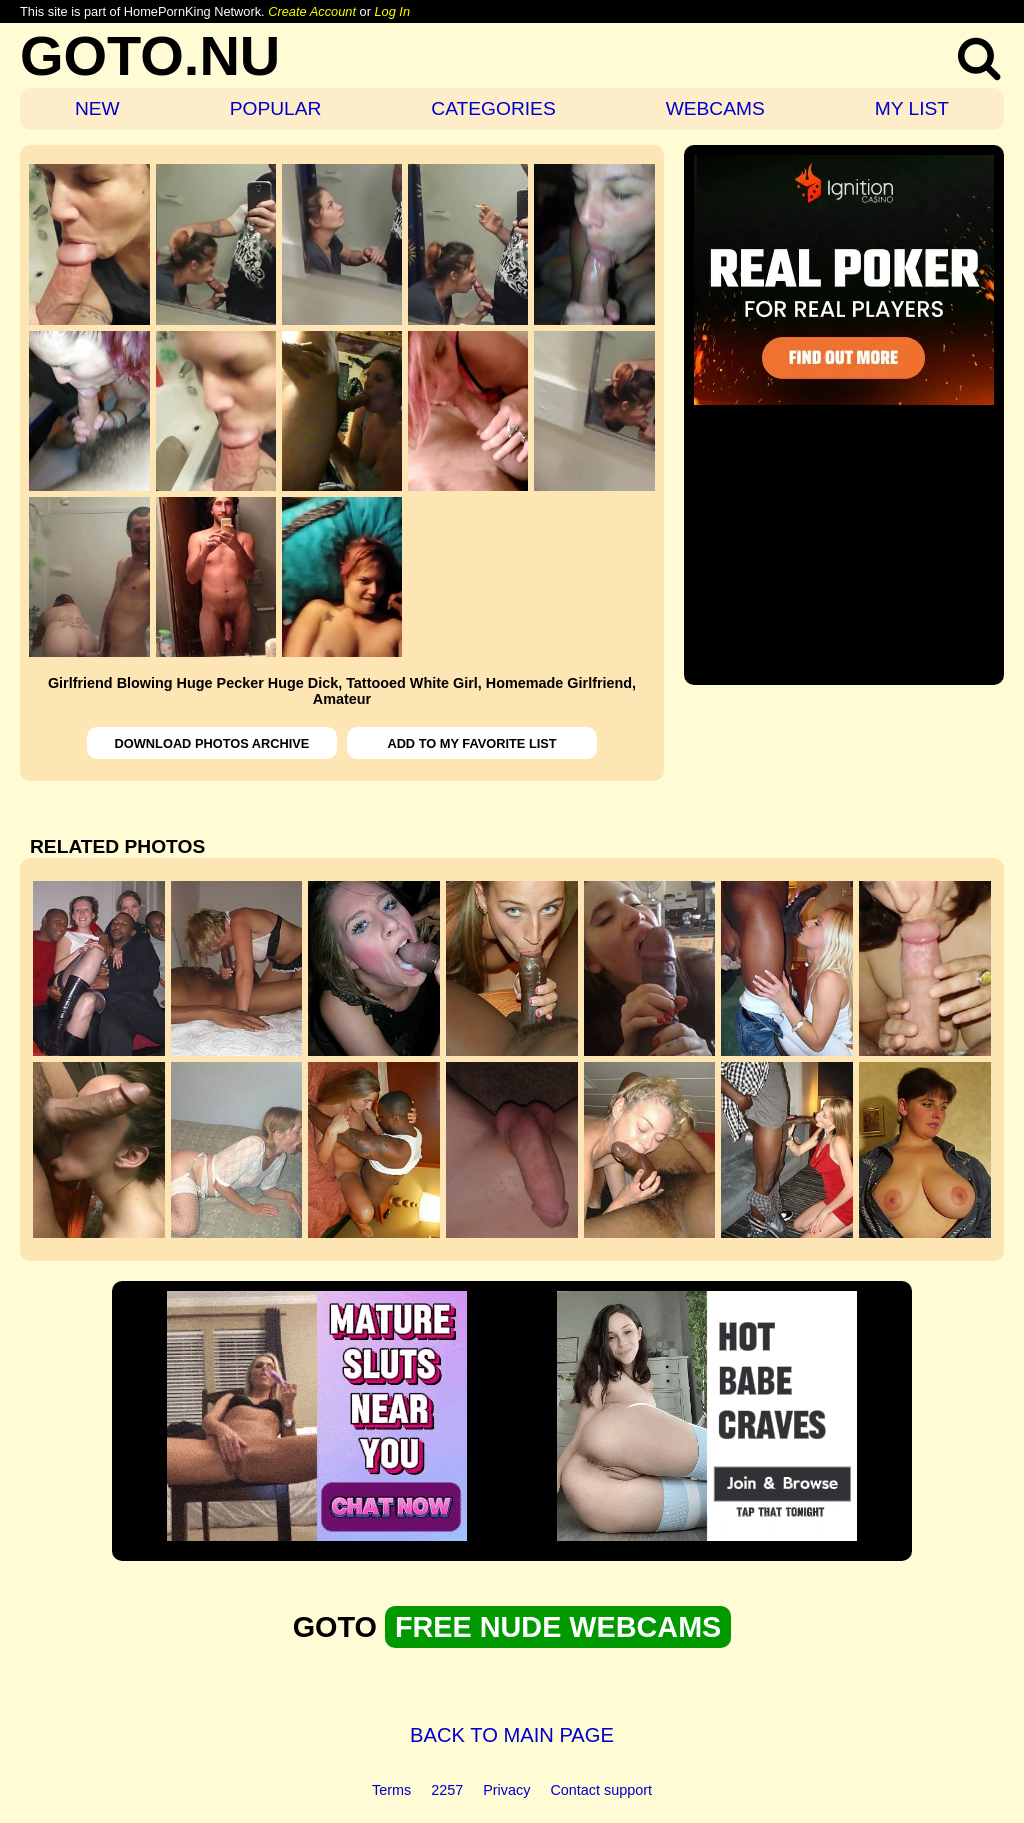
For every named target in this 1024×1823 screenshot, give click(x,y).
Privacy (506, 1790)
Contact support (601, 1790)
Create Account (312, 11)
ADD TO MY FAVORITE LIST (471, 743)
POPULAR (276, 108)
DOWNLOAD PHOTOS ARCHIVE (212, 743)
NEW (97, 108)
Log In (392, 11)
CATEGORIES (493, 108)
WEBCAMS (715, 108)
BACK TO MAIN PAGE (512, 1735)
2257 (447, 1790)
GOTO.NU (150, 55)
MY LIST (912, 108)
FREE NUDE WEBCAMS (558, 1627)
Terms (391, 1790)
